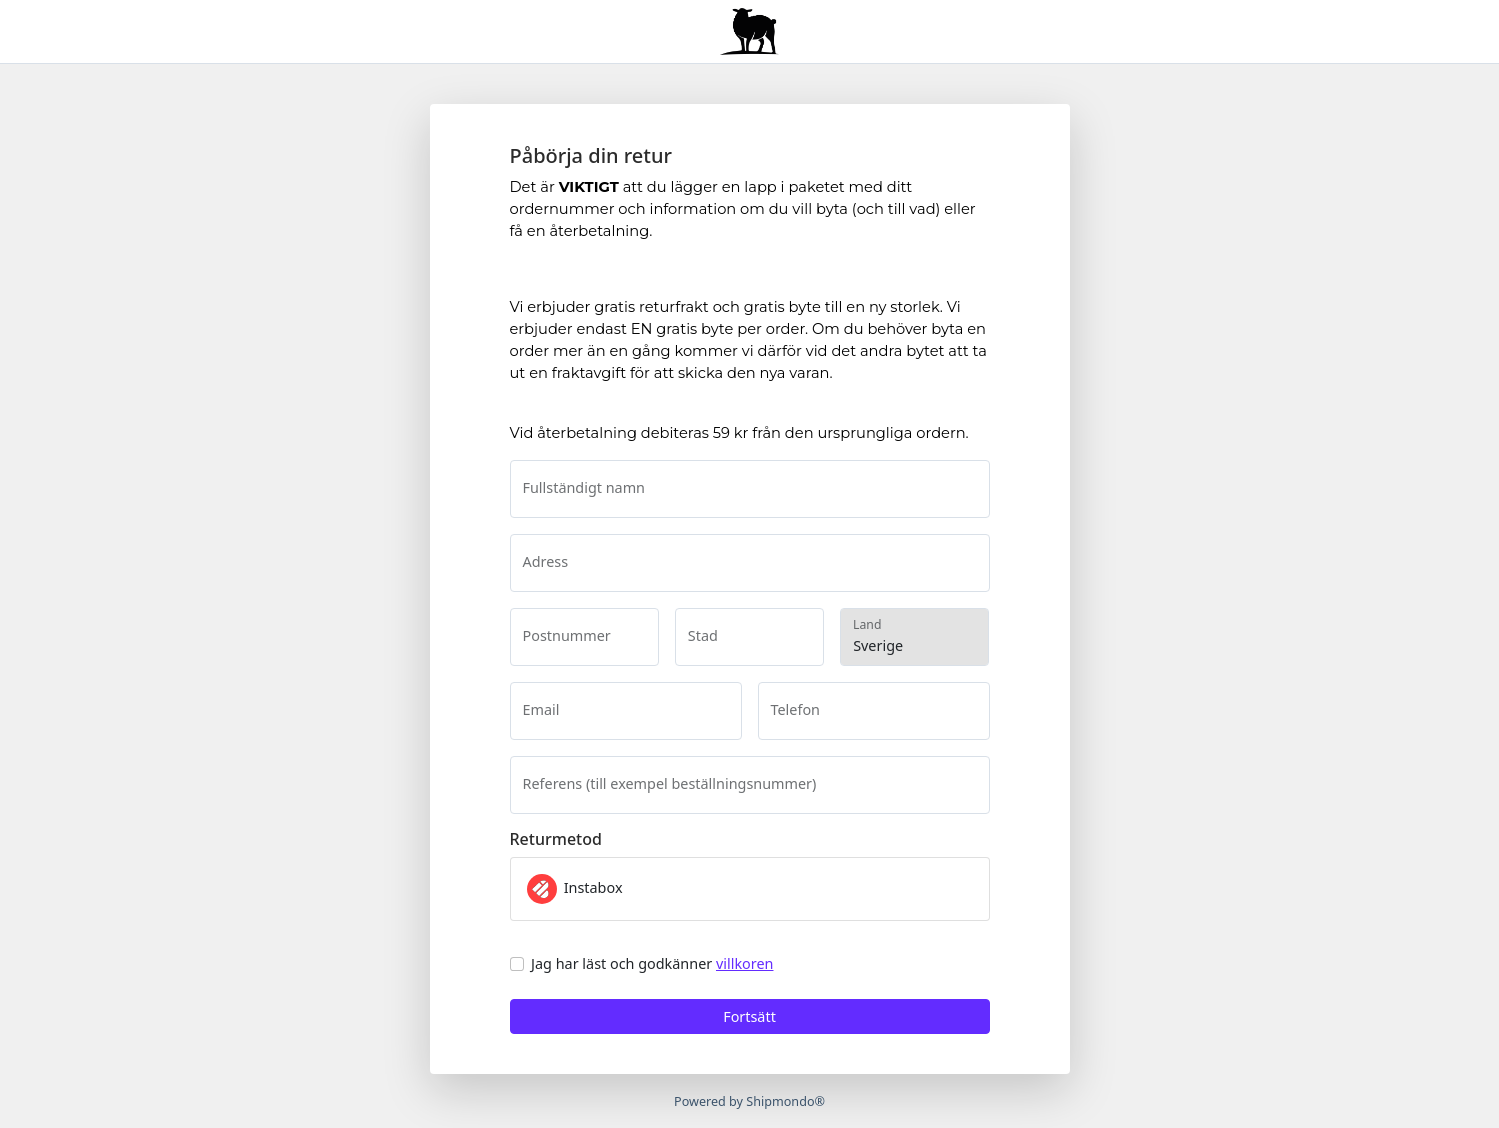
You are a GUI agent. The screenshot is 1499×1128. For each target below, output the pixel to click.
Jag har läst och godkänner (652, 963)
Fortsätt (749, 1016)
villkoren (745, 963)
